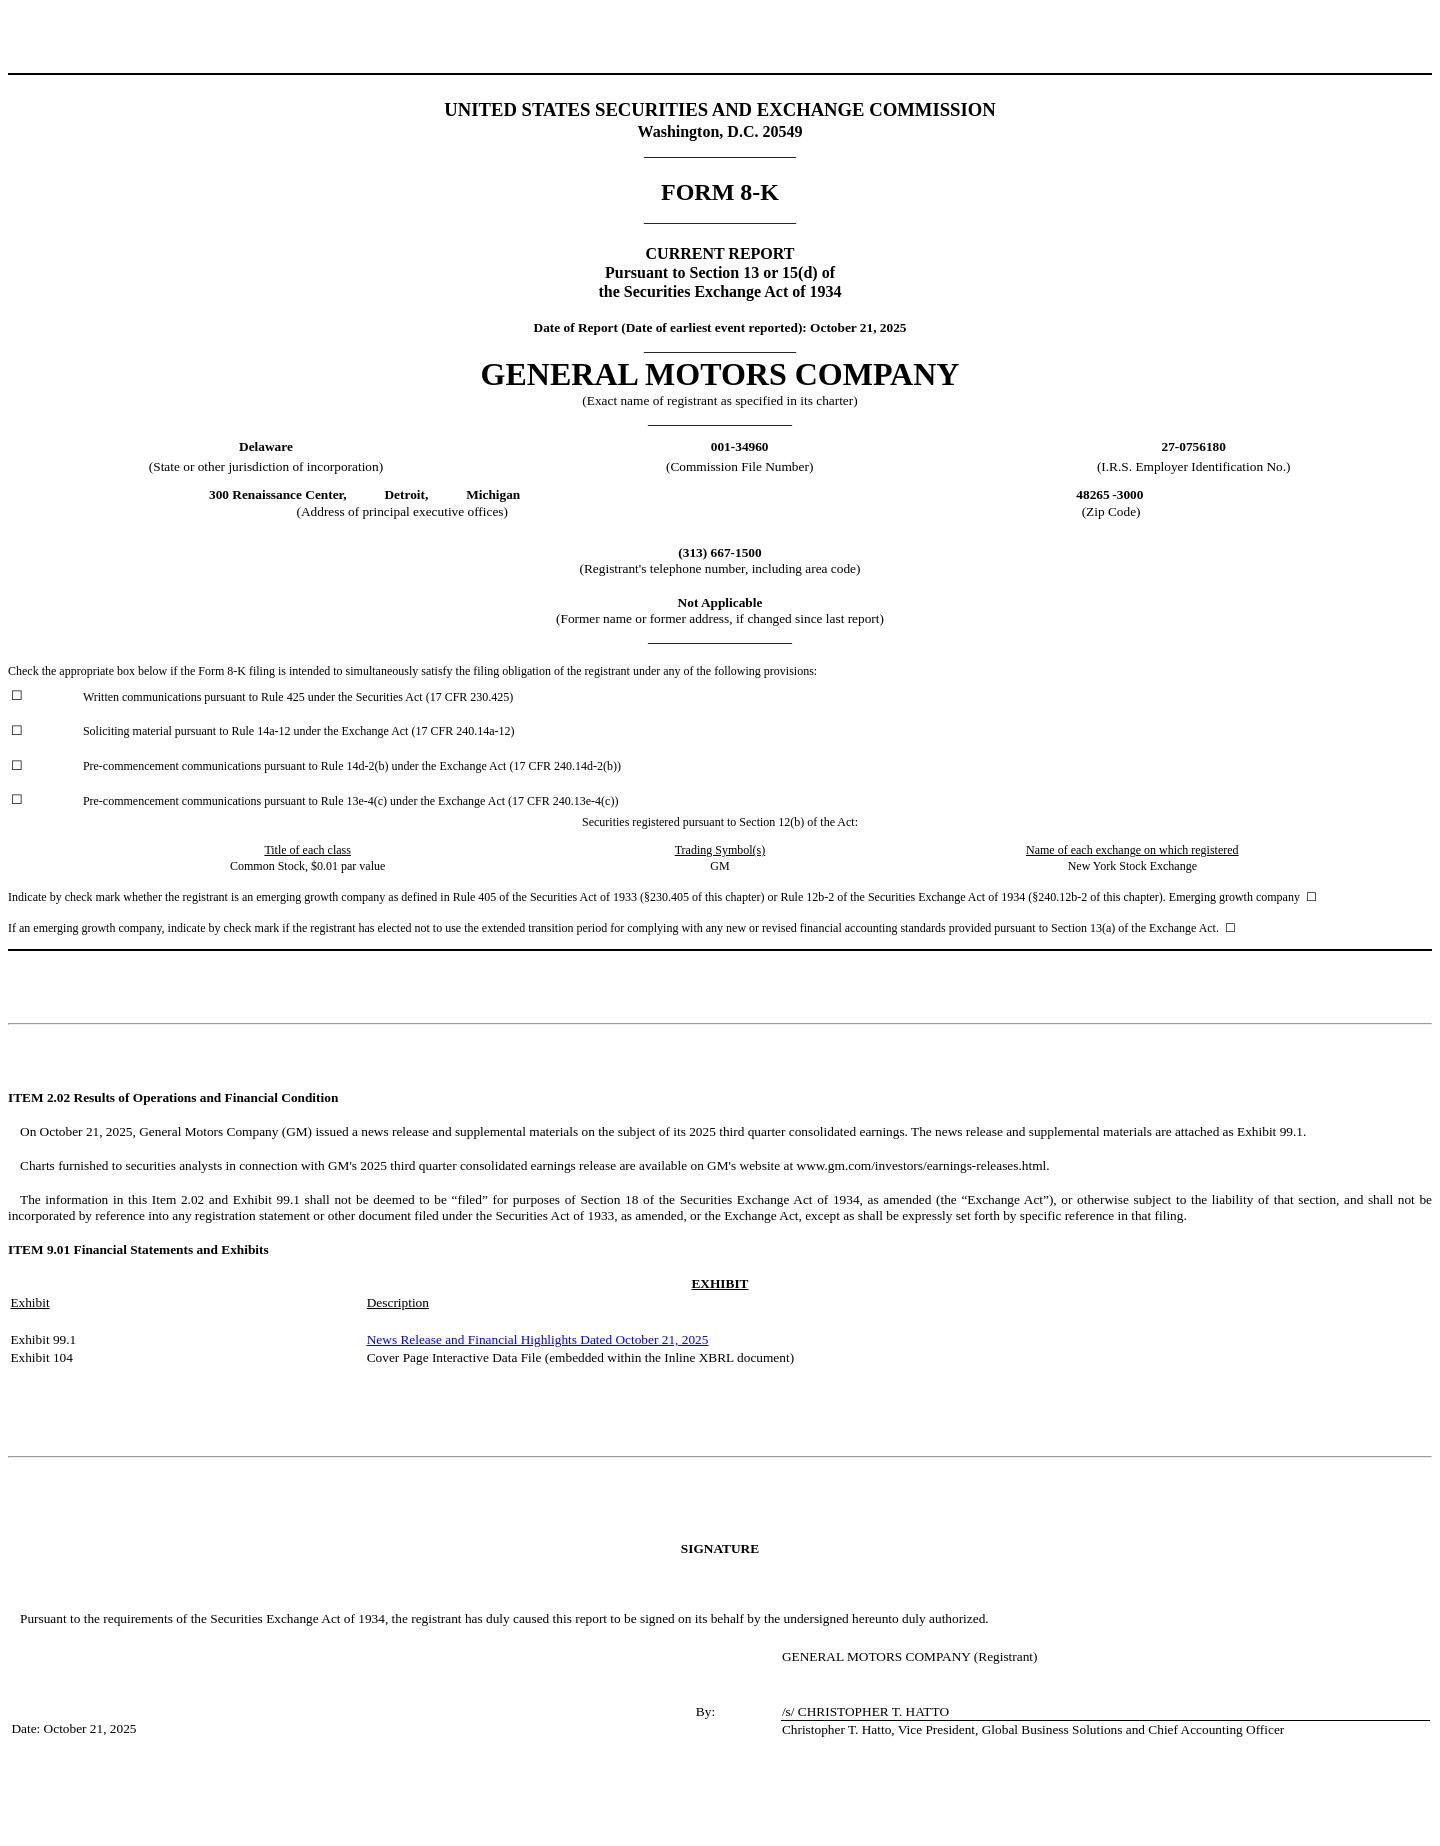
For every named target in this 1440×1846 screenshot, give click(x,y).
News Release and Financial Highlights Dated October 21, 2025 (538, 1339)
